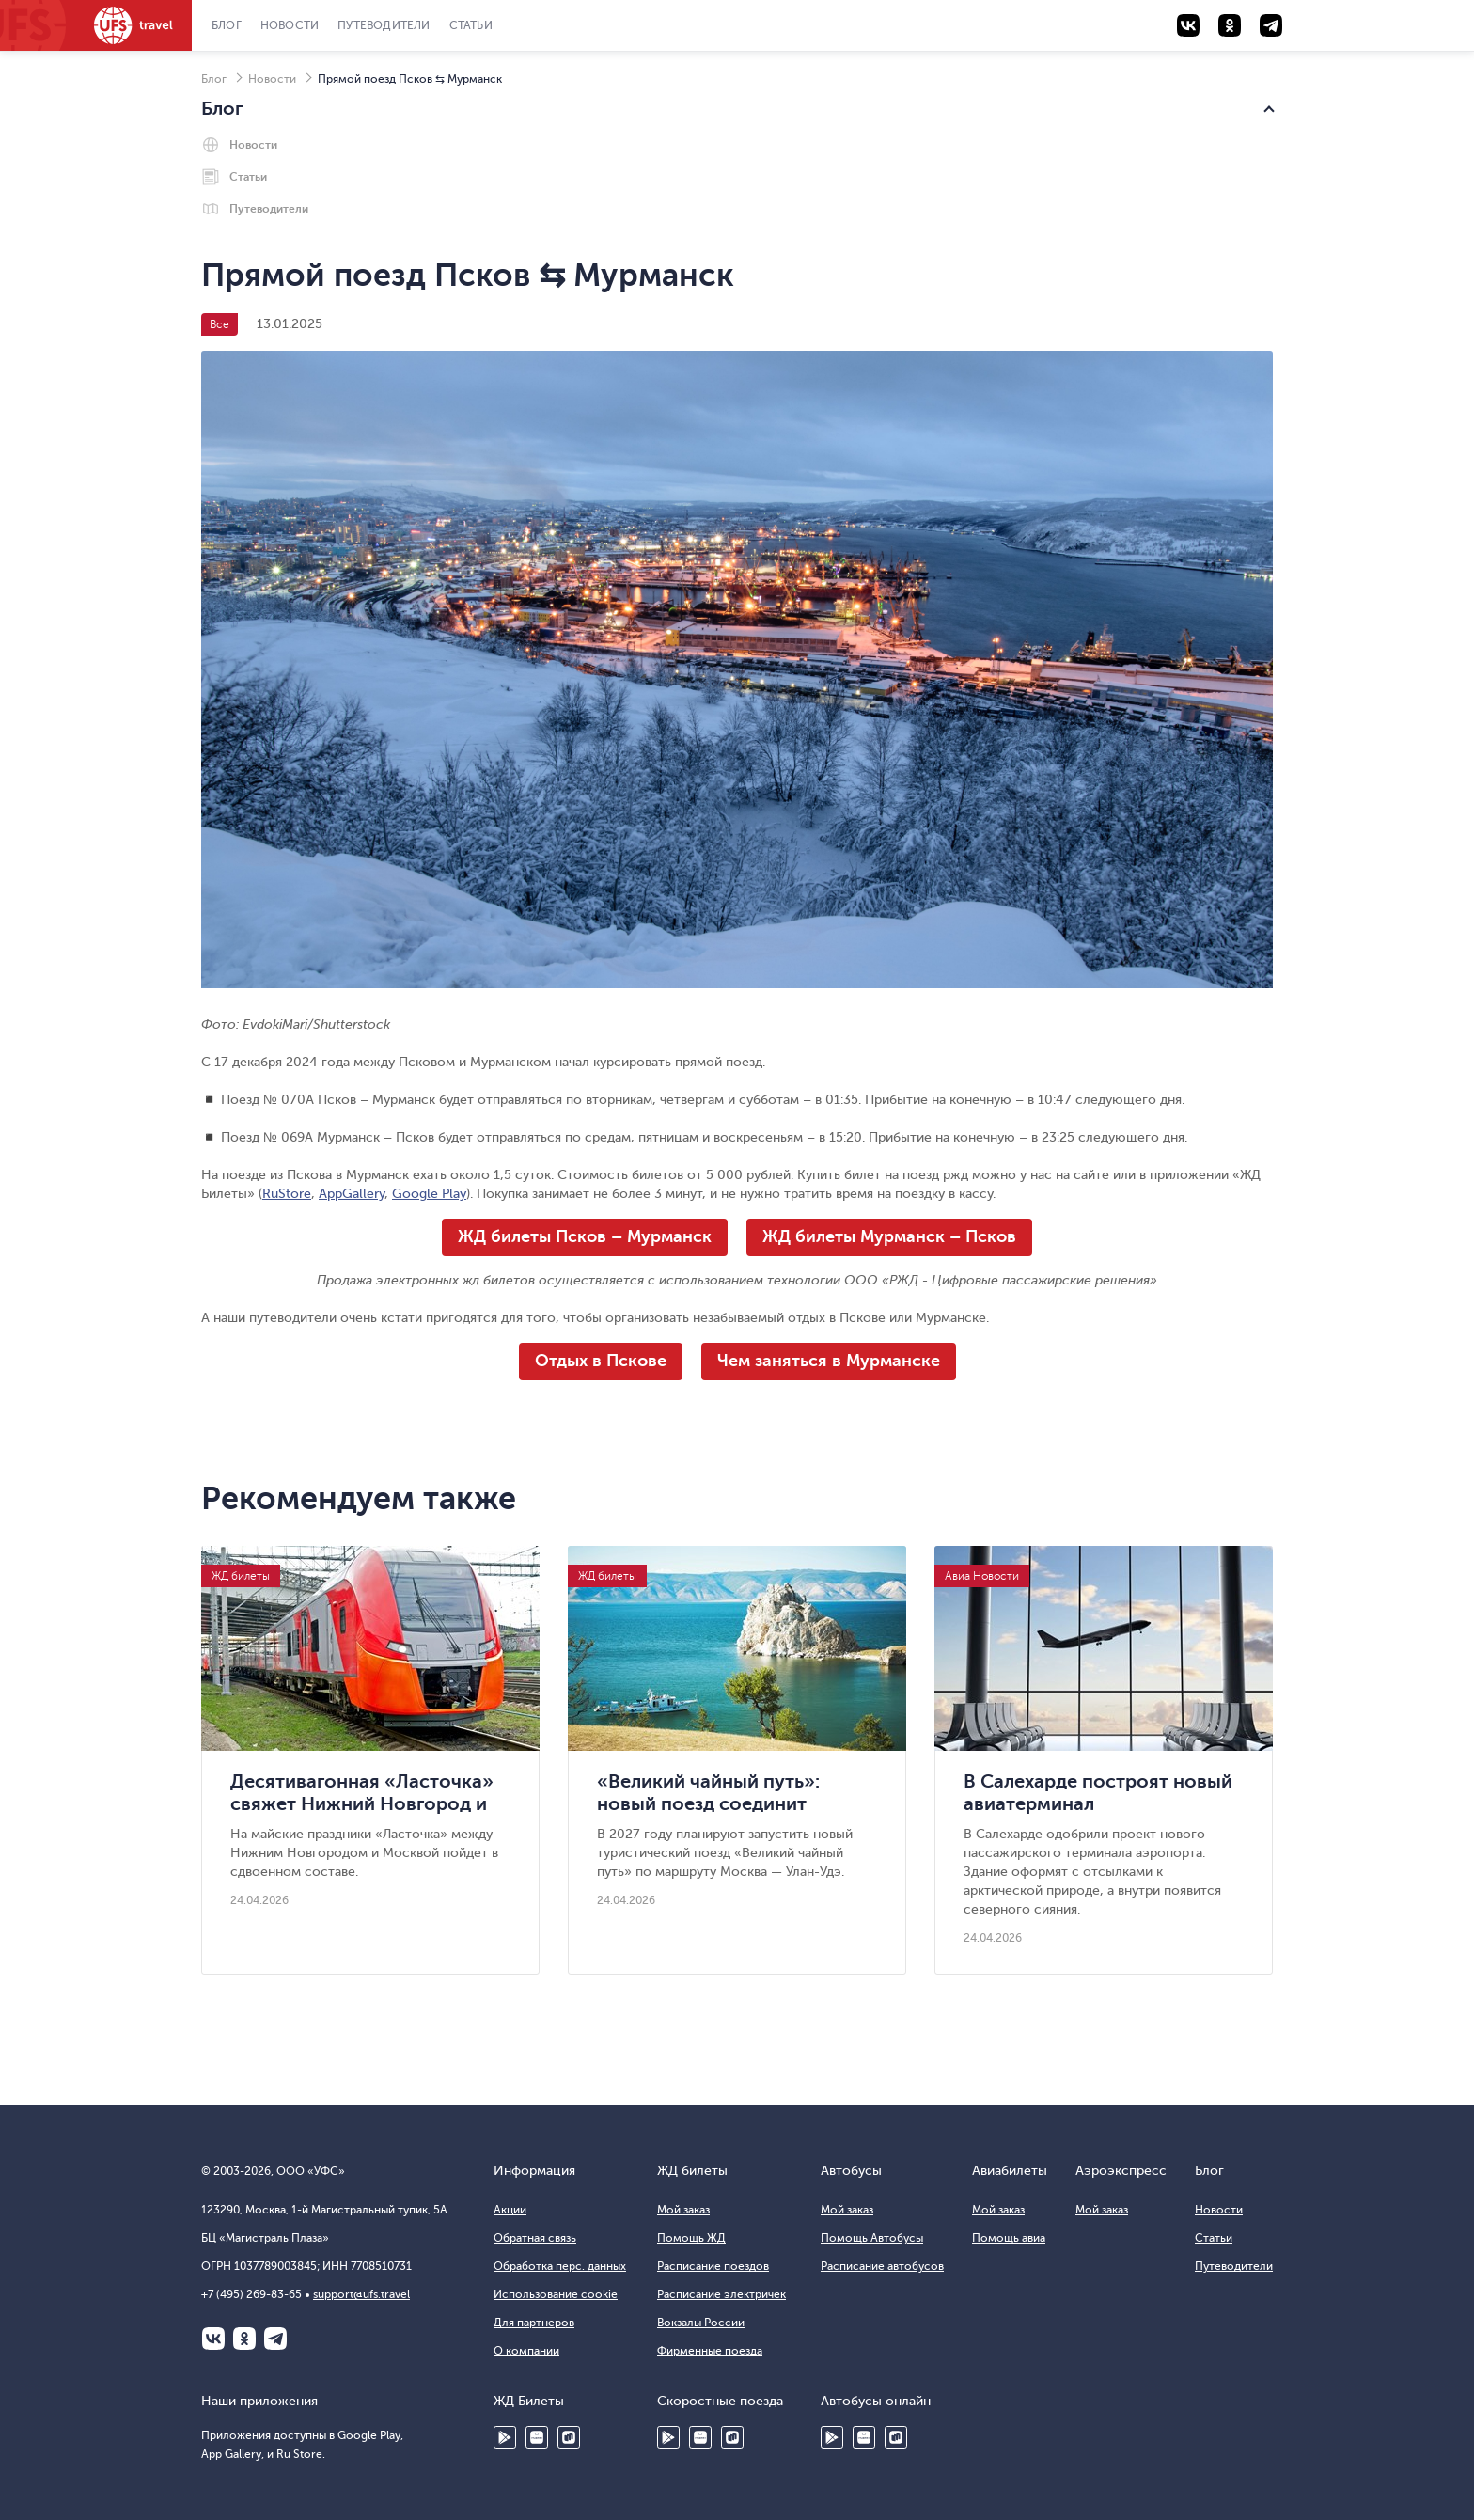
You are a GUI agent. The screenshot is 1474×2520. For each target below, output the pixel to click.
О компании (526, 2350)
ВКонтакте (213, 2338)
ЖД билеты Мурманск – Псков (889, 1236)
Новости (289, 25)
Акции (510, 2209)
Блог (227, 25)
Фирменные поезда (709, 2350)
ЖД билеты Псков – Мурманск (585, 1236)
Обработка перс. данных (560, 2266)
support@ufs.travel (361, 2294)
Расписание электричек (721, 2294)
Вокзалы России (701, 2322)
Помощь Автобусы (872, 2237)
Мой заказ (683, 2209)
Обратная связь (535, 2237)
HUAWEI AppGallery (536, 2437)
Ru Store (568, 2437)
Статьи (471, 25)
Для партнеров (534, 2322)
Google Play (505, 2437)
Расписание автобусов (882, 2266)
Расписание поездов (713, 2266)
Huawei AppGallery (700, 2437)
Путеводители (383, 25)
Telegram (275, 2338)
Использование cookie (556, 2294)
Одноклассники (244, 2338)
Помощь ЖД (691, 2237)
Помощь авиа (1008, 2237)
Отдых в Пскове (600, 1360)
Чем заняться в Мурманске (828, 1360)
